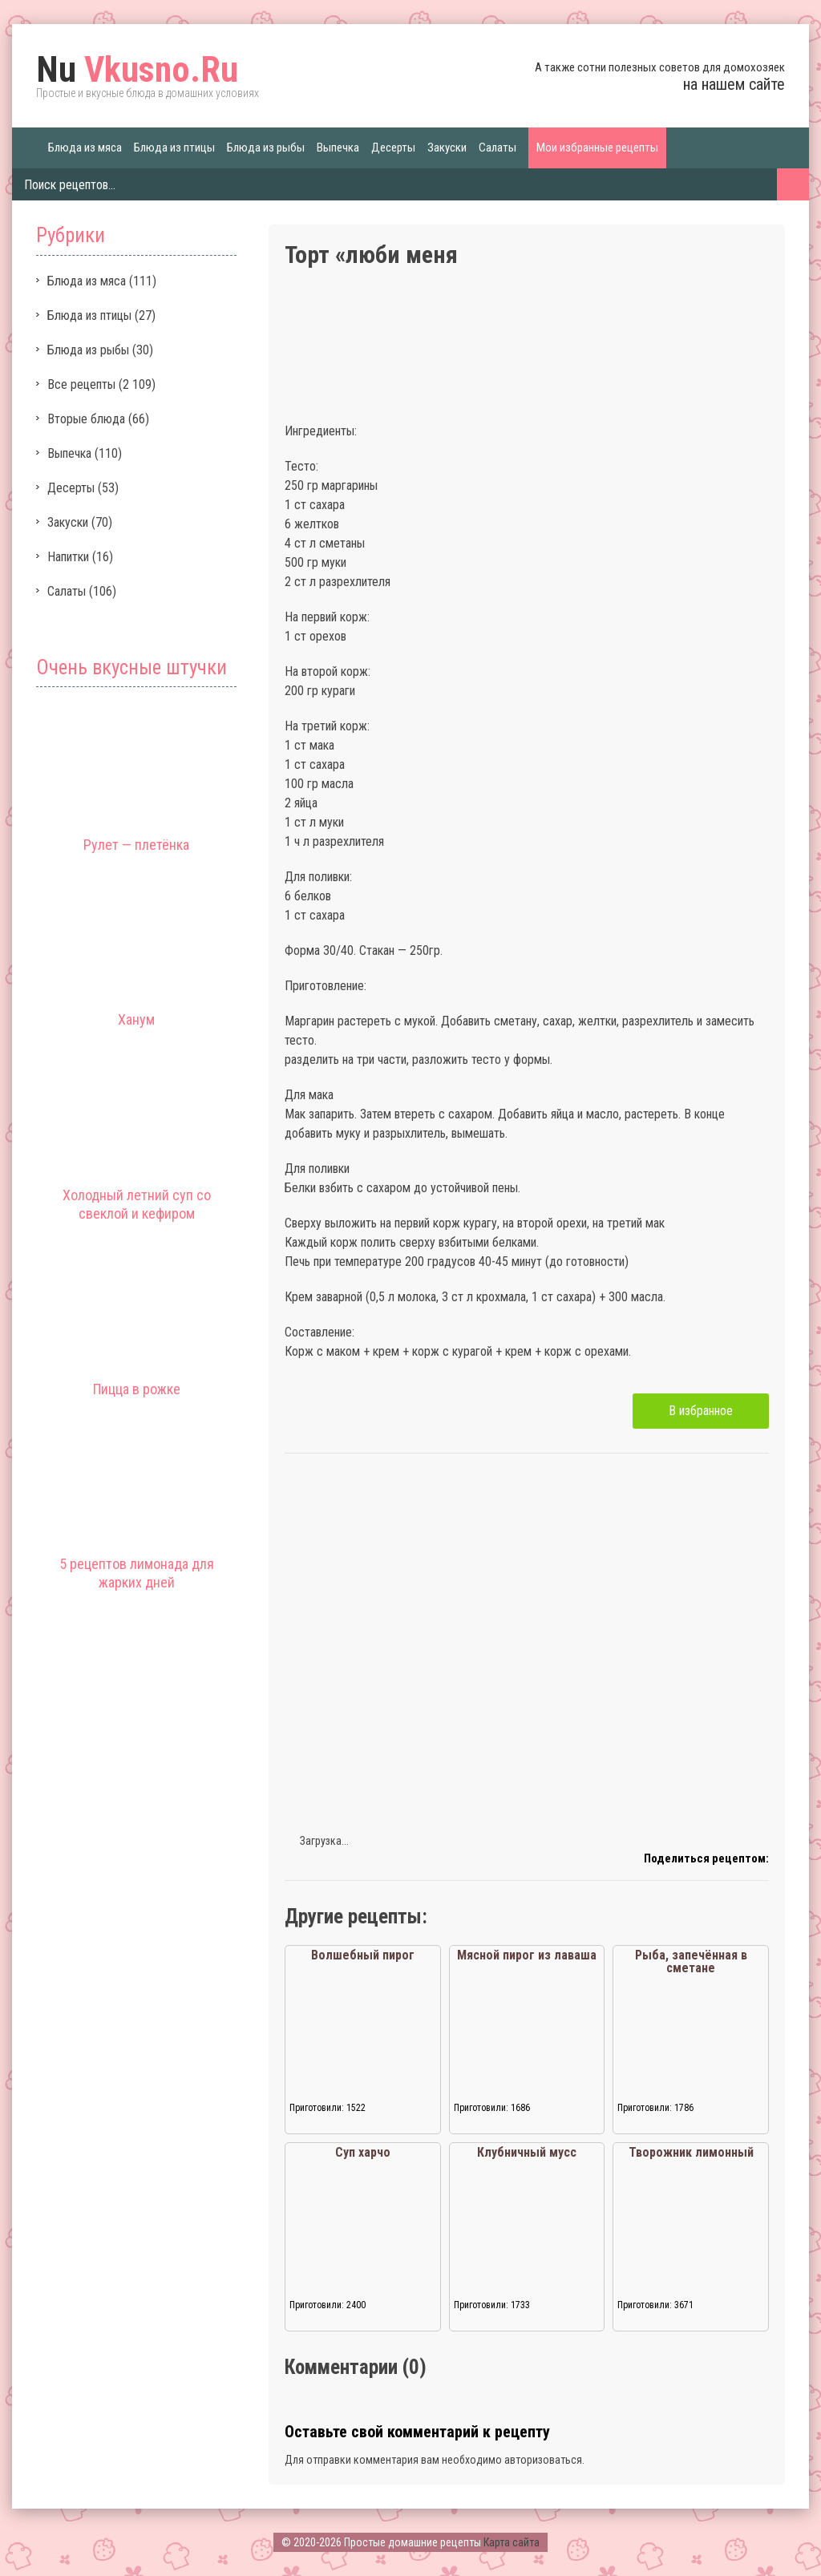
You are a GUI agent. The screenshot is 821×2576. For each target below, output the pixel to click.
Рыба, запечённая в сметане (691, 1961)
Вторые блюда (86, 419)
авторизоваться (543, 2459)
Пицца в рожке (136, 1389)
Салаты (497, 147)
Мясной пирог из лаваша (527, 1955)
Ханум (136, 1019)
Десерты (393, 147)
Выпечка (338, 147)
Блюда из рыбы (266, 147)
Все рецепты (81, 384)
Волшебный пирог (363, 1955)
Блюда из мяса (85, 147)
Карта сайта (511, 2542)
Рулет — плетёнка (136, 844)
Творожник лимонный (691, 2152)
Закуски (447, 147)
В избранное (701, 1410)
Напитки (68, 556)
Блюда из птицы (174, 147)
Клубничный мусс (526, 2152)
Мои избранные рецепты (597, 147)
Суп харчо (362, 2152)
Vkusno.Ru (137, 69)
